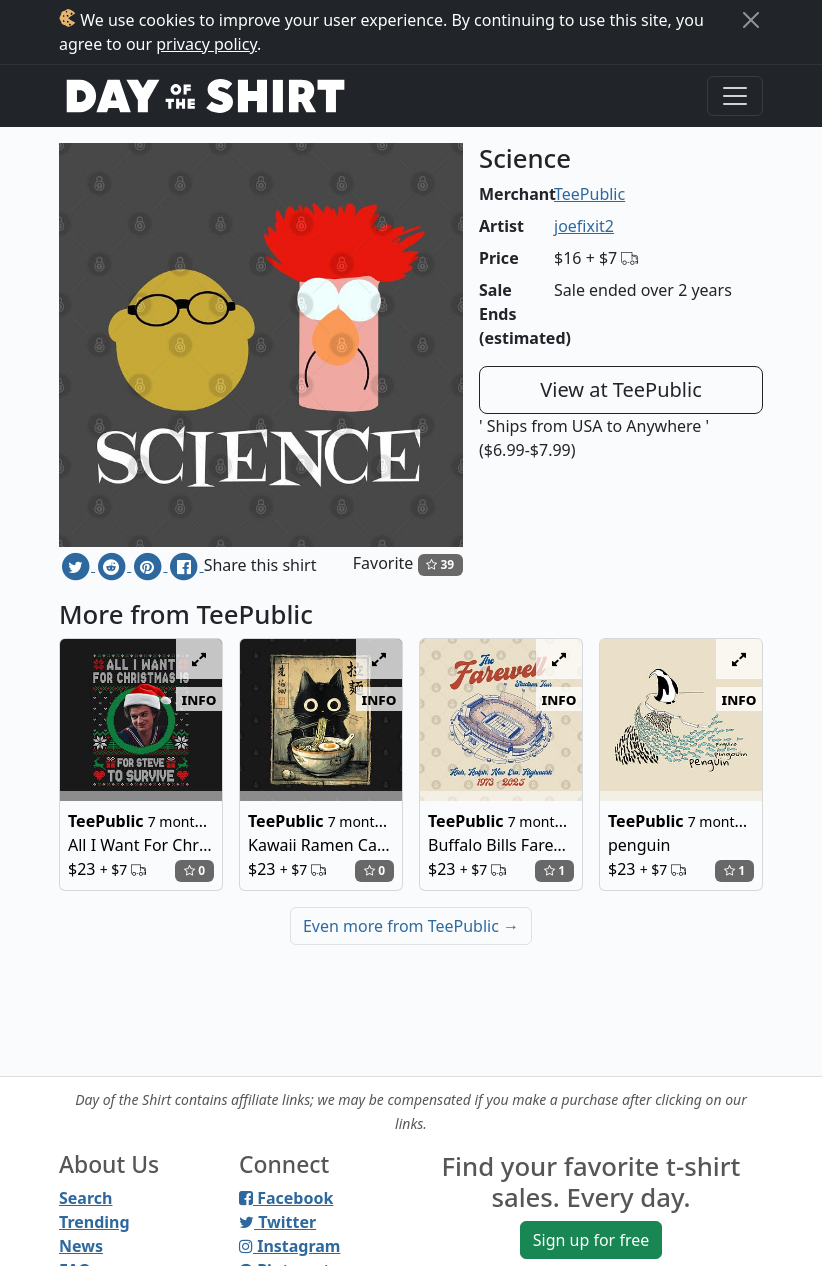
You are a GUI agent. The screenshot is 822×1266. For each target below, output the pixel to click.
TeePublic (589, 194)
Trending (94, 1222)
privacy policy (206, 44)
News (81, 1246)
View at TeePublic (621, 389)
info (199, 699)
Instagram (289, 1246)
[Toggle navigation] (735, 96)
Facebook (286, 1198)
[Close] (751, 20)
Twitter (277, 1222)
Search (85, 1198)
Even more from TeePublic (411, 926)
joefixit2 (584, 226)
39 (440, 564)
